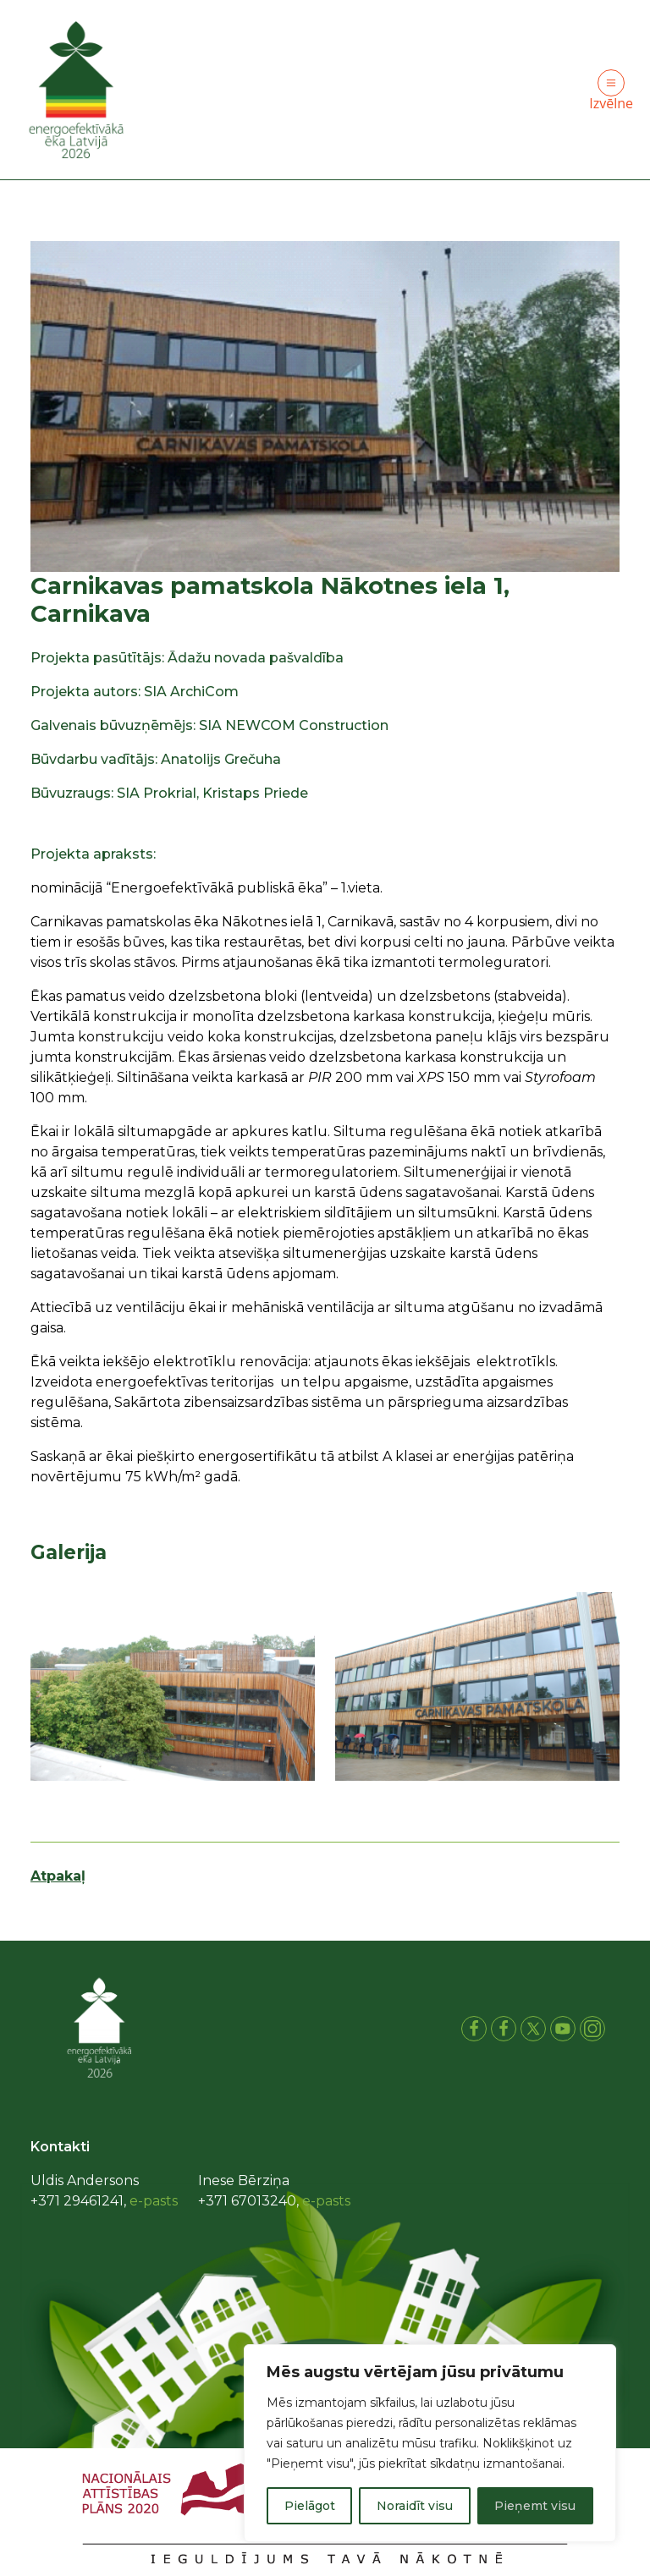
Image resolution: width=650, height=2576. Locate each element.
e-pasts (153, 2201)
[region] (430, 2443)
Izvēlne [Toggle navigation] (611, 91)
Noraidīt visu (415, 2505)
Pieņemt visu (535, 2505)
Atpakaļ (57, 1876)
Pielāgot (309, 2505)
